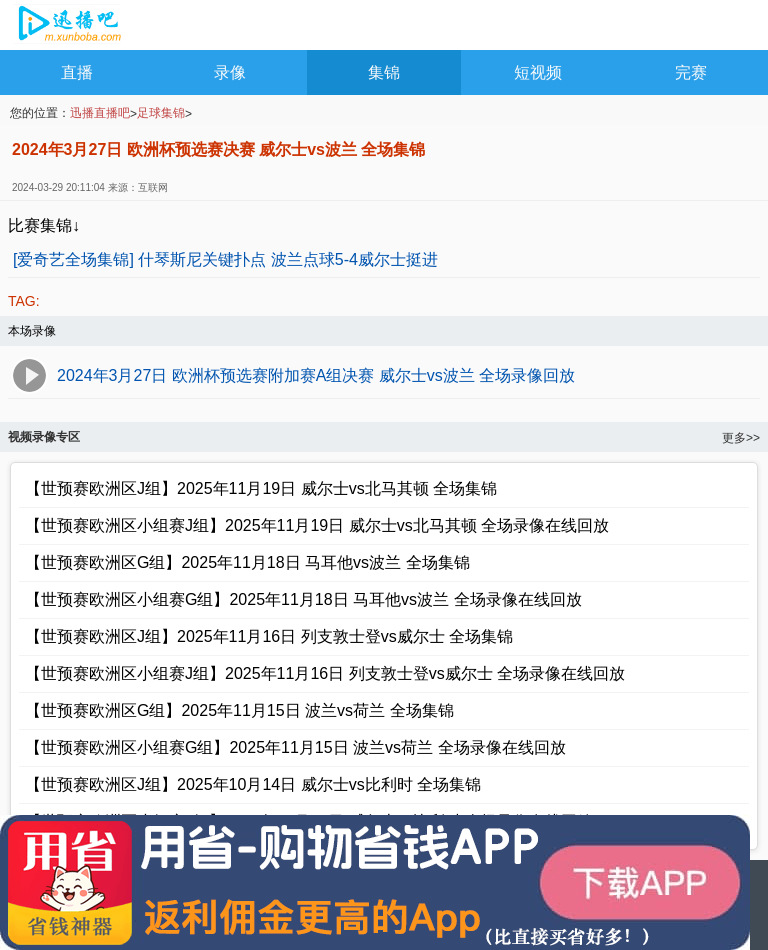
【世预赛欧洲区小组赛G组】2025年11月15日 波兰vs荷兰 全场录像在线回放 (295, 747)
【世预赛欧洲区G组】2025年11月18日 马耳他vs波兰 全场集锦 (247, 562)
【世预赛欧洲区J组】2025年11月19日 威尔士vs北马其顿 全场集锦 (261, 488)
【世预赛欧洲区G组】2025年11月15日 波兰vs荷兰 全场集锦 (239, 710)
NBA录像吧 (67, 26)
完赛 (691, 72)
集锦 (384, 72)
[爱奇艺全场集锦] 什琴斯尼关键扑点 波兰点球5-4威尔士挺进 (225, 259)
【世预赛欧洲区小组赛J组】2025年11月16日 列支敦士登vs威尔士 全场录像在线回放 (325, 673)
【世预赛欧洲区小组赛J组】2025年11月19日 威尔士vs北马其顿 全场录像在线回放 (317, 525)
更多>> (741, 438)
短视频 (538, 72)
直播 (77, 72)
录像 (230, 72)
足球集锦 (161, 113)
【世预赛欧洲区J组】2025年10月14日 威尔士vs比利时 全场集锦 (253, 784)
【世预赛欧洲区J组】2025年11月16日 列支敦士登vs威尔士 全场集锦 (269, 636)
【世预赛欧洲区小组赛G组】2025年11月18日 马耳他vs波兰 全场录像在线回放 (303, 599)
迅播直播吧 (100, 113)
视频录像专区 (44, 437)
